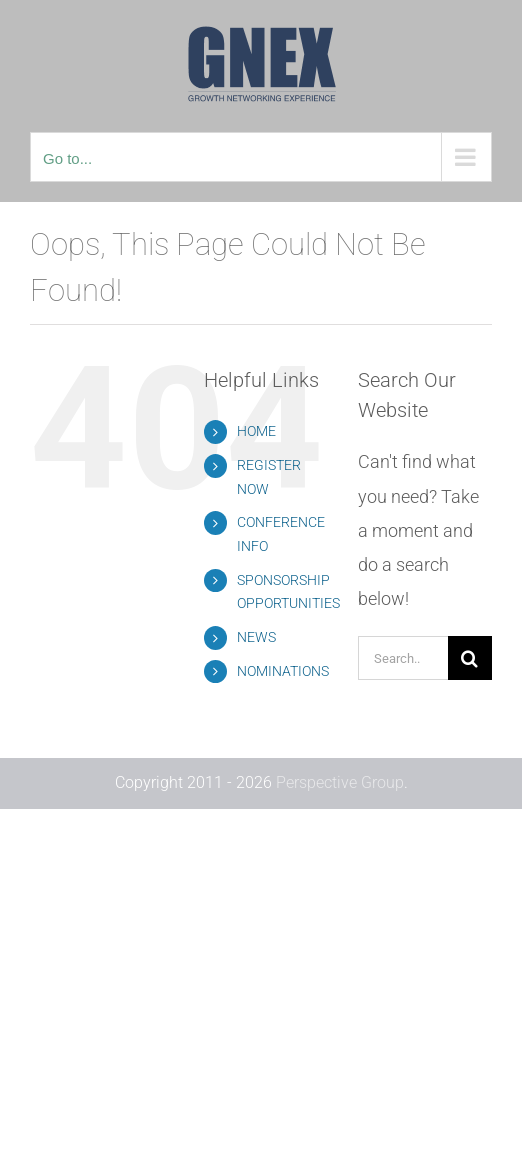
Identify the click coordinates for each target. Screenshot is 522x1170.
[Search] (470, 658)
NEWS (256, 637)
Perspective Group (340, 782)
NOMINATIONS (283, 671)
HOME (256, 431)
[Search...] (403, 658)
